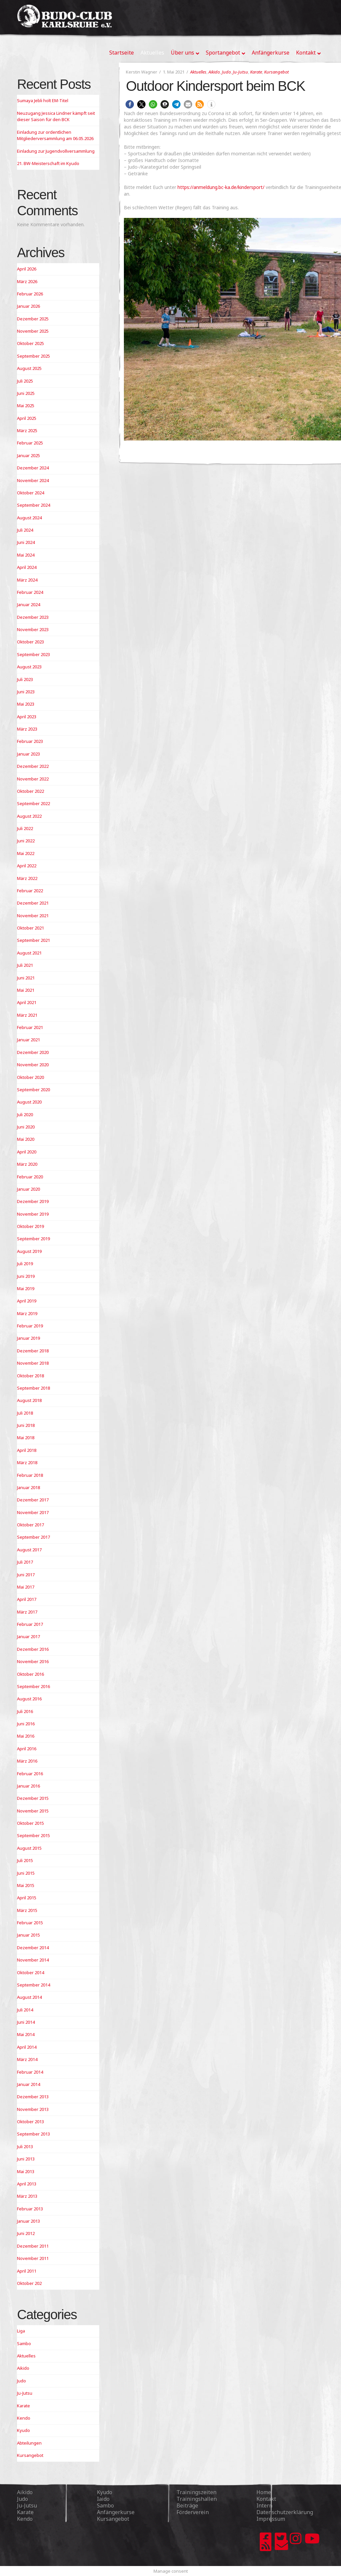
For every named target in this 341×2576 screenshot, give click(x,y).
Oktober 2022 (30, 791)
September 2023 (33, 654)
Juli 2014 (25, 2010)
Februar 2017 (30, 1624)
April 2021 (26, 1002)
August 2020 (29, 1102)
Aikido (214, 72)
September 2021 (33, 940)
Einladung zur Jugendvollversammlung (56, 151)
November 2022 (33, 779)
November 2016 (33, 1661)
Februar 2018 (30, 1475)
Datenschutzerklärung (284, 2512)
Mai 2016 (25, 1736)
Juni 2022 (26, 841)
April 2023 (26, 717)
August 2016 (29, 1699)
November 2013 (33, 2109)
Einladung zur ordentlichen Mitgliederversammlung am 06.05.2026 (55, 135)
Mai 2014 (25, 2034)
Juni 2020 (26, 1127)
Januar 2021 (28, 1040)
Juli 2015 (25, 1860)
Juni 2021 (26, 978)
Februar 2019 (30, 1326)
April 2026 (26, 269)
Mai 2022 (25, 853)
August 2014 (29, 1997)
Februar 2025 (30, 443)
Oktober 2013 (30, 2122)
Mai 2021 (25, 990)
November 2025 (33, 331)
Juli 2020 (25, 1114)
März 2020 (27, 1164)
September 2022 (33, 803)
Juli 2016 (25, 1711)
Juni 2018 (26, 1425)
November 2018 (33, 1363)
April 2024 (26, 567)
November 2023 (33, 629)
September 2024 (33, 505)
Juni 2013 (26, 2159)
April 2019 (26, 1301)
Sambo (24, 2343)
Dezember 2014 (33, 1948)
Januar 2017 (28, 1636)
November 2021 (33, 916)
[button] (130, 104)
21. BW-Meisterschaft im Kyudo (48, 163)
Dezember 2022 (33, 766)
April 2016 (26, 1749)
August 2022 (29, 816)
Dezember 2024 (33, 468)
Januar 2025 (28, 455)
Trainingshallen (196, 2498)
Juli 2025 (25, 381)
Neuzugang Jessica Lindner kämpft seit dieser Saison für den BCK (56, 116)
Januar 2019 (28, 1338)
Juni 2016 (26, 1724)
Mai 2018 (25, 1438)
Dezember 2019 (33, 1201)
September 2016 (33, 1686)
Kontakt (266, 2498)
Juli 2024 (25, 530)
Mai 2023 (25, 704)
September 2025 (33, 356)
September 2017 (33, 1537)
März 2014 (27, 2059)
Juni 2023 (26, 692)
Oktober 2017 (30, 1525)
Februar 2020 (30, 1177)
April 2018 (26, 1450)
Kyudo (23, 2430)
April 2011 (26, 2271)
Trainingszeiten (196, 2492)
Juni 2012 (26, 2233)
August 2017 (29, 1550)
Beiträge (187, 2505)
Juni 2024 (26, 542)
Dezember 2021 (33, 903)
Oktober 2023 (30, 642)
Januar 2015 (28, 1935)
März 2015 (27, 1910)
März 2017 (27, 1612)
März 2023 (27, 729)
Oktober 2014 (30, 1972)
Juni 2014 (26, 2022)
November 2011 (33, 2258)
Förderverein (192, 2512)
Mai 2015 (25, 1885)
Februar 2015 (30, 1923)
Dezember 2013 (33, 2097)
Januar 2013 (28, 2221)
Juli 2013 (25, 2146)
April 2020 (26, 1152)
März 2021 (27, 1015)
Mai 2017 (25, 1587)
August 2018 (29, 1400)
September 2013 (33, 2134)
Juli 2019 (25, 1264)
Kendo (23, 2418)
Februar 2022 (30, 891)
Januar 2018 (28, 1487)
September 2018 (33, 1388)
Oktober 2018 (30, 1376)
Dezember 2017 (33, 1500)
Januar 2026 (28, 306)
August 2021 (29, 953)
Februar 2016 (30, 1774)
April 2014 (26, 2047)
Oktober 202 (29, 2283)
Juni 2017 (26, 1575)
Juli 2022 (25, 828)
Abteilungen (29, 2443)
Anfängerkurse (116, 2512)
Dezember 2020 (33, 1052)
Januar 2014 (28, 2084)
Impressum (270, 2518)
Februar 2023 (30, 741)
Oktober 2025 (30, 343)
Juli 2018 (25, 1413)
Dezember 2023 (33, 617)
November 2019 (33, 1214)
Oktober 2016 (30, 1674)
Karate (256, 72)
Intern (264, 2505)
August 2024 (29, 518)
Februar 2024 (30, 592)
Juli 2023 (25, 679)
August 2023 (29, 667)
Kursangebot (276, 72)
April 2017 (26, 1599)
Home (263, 2492)
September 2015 (33, 1835)
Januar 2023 (28, 754)
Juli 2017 (25, 1562)
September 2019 (33, 1239)
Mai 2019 (25, 1288)
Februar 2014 (30, 2072)
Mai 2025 (25, 406)
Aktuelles (198, 72)
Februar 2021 (30, 1027)
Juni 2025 (26, 393)
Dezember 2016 (33, 1649)
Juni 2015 (26, 1873)
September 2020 (33, 1090)
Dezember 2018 (33, 1351)
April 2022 (26, 866)
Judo (226, 72)
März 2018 (27, 1462)
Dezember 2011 (33, 2246)
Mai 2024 (25, 555)
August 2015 (29, 1848)
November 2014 (33, 1960)
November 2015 (33, 1811)
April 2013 (26, 2184)
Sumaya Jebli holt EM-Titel (42, 100)
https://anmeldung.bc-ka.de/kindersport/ (220, 187)
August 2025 (29, 368)
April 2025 (26, 418)
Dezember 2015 (33, 1798)
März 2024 (27, 580)
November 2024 (33, 480)
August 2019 (29, 1251)
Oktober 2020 (30, 1077)
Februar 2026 (30, 294)
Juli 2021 (25, 965)
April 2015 (26, 1898)
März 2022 (27, 878)
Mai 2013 (25, 2171)
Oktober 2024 (30, 493)
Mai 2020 (25, 1139)
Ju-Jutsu (240, 72)
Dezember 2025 (33, 319)
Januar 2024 (28, 604)
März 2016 (27, 1761)
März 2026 (27, 281)
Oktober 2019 (30, 1226)
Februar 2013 (30, 2209)
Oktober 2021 (30, 928)
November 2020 (33, 1065)
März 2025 (27, 430)
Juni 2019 (26, 1276)
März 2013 (27, 2196)
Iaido (103, 2498)
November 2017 (33, 1512)
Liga (21, 2331)
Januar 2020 (28, 1189)
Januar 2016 (28, 1786)
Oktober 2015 (30, 1823)
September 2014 (33, 1985)
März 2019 (27, 1313)
